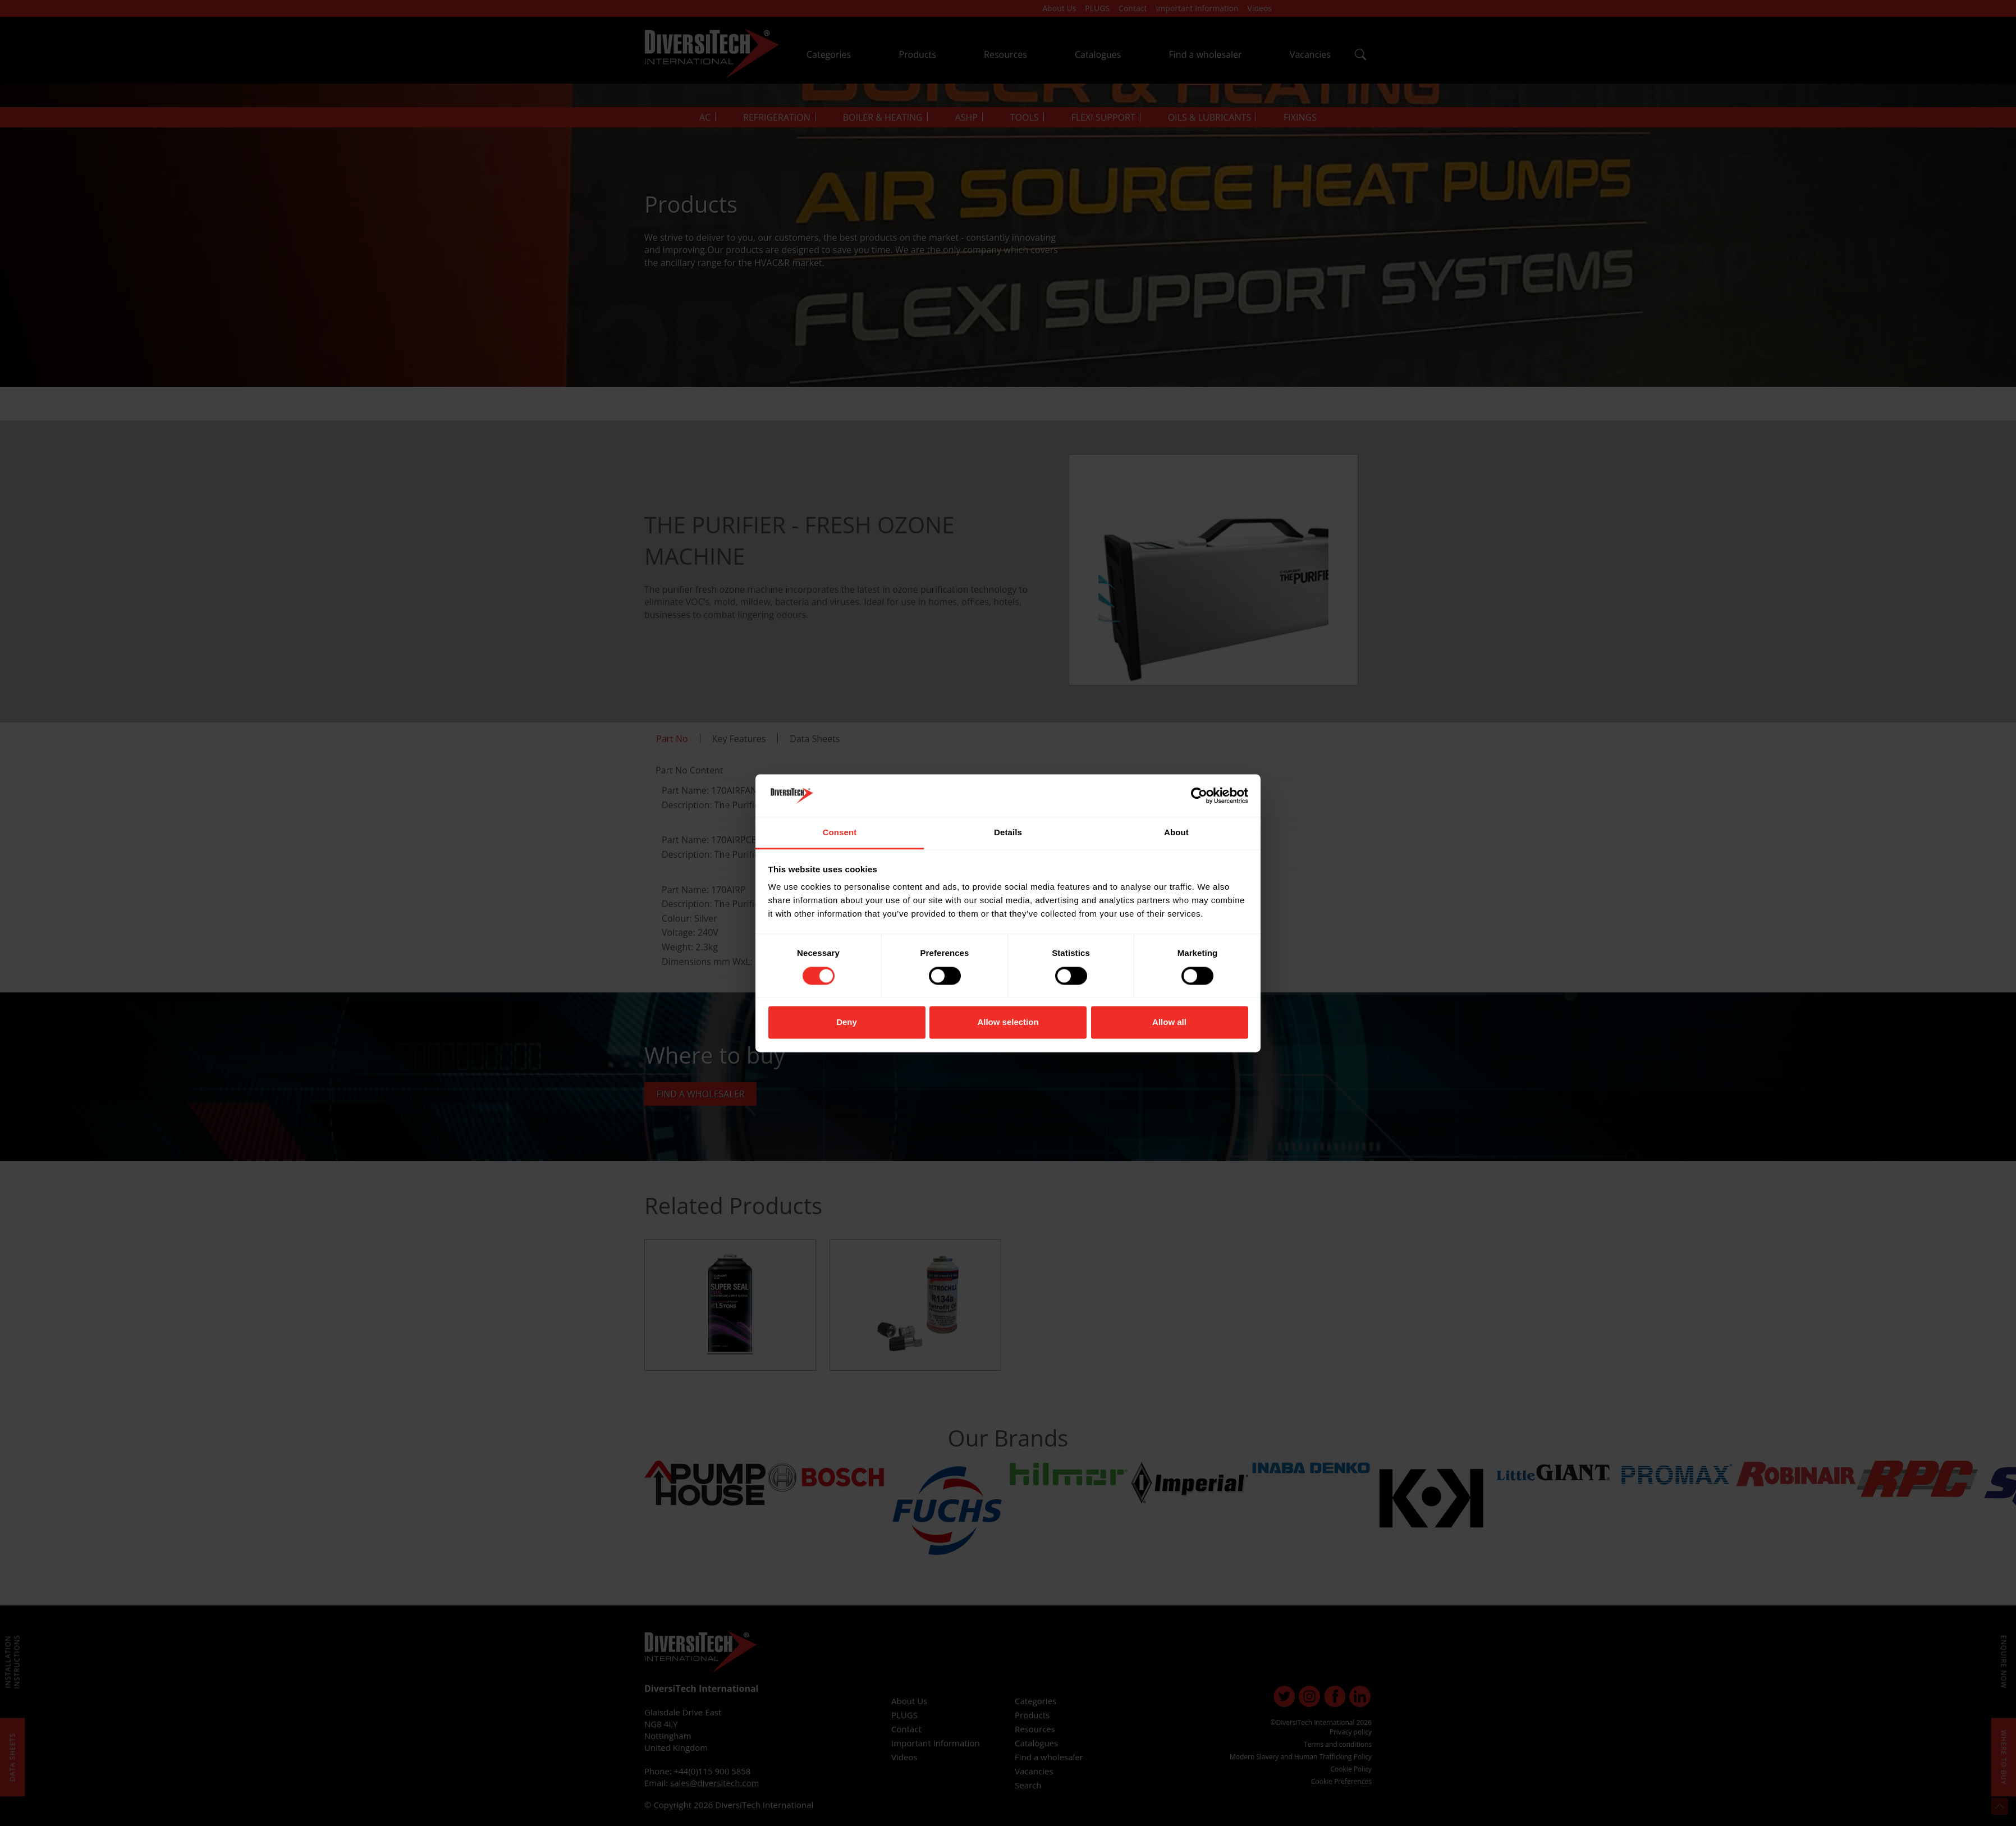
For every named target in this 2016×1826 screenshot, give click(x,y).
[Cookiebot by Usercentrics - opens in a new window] (1199, 795)
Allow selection (1007, 1022)
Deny (846, 1022)
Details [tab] (1008, 833)
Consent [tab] (840, 833)
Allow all (1169, 1022)
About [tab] (1176, 833)
